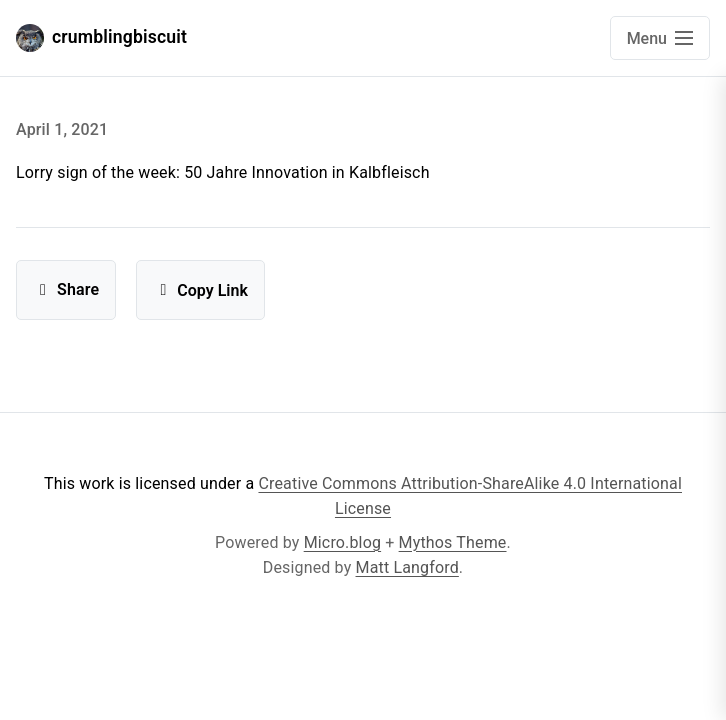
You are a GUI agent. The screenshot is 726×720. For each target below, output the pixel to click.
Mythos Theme (453, 542)
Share (66, 289)
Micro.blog (342, 542)
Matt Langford (407, 567)
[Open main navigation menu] (660, 38)
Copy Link (200, 290)
